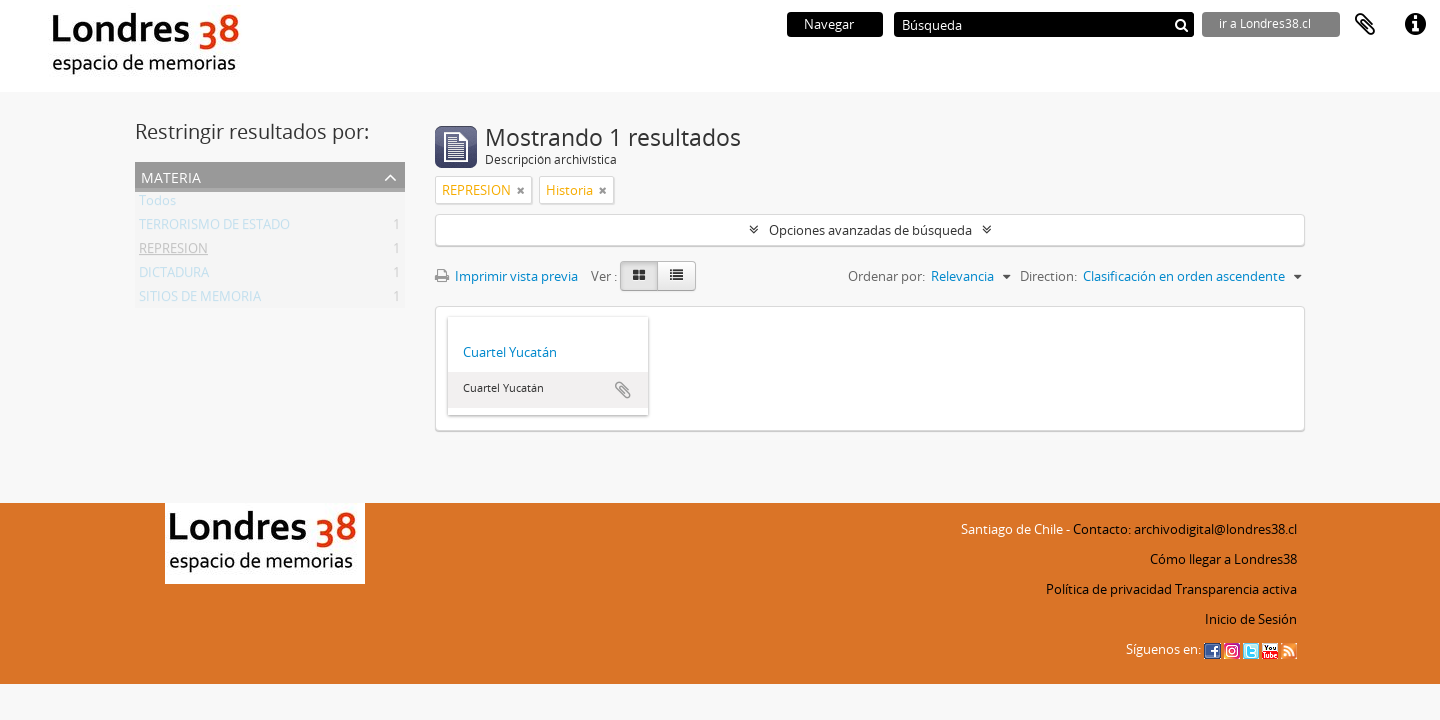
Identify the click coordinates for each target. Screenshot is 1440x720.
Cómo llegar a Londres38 (1223, 559)
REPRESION (173, 252)
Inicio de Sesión (1251, 619)
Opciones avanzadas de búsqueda (870, 230)
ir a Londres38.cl (1265, 23)
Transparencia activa (1236, 589)
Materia (171, 175)
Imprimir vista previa (506, 276)
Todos (157, 204)
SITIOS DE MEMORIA (200, 300)
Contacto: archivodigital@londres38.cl (1185, 529)
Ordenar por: (886, 276)
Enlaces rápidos (1415, 25)
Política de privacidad (1109, 589)
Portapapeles (1365, 25)
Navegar (829, 24)
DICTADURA (174, 276)
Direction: (1048, 276)
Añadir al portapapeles (623, 390)
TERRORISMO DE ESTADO (214, 228)
